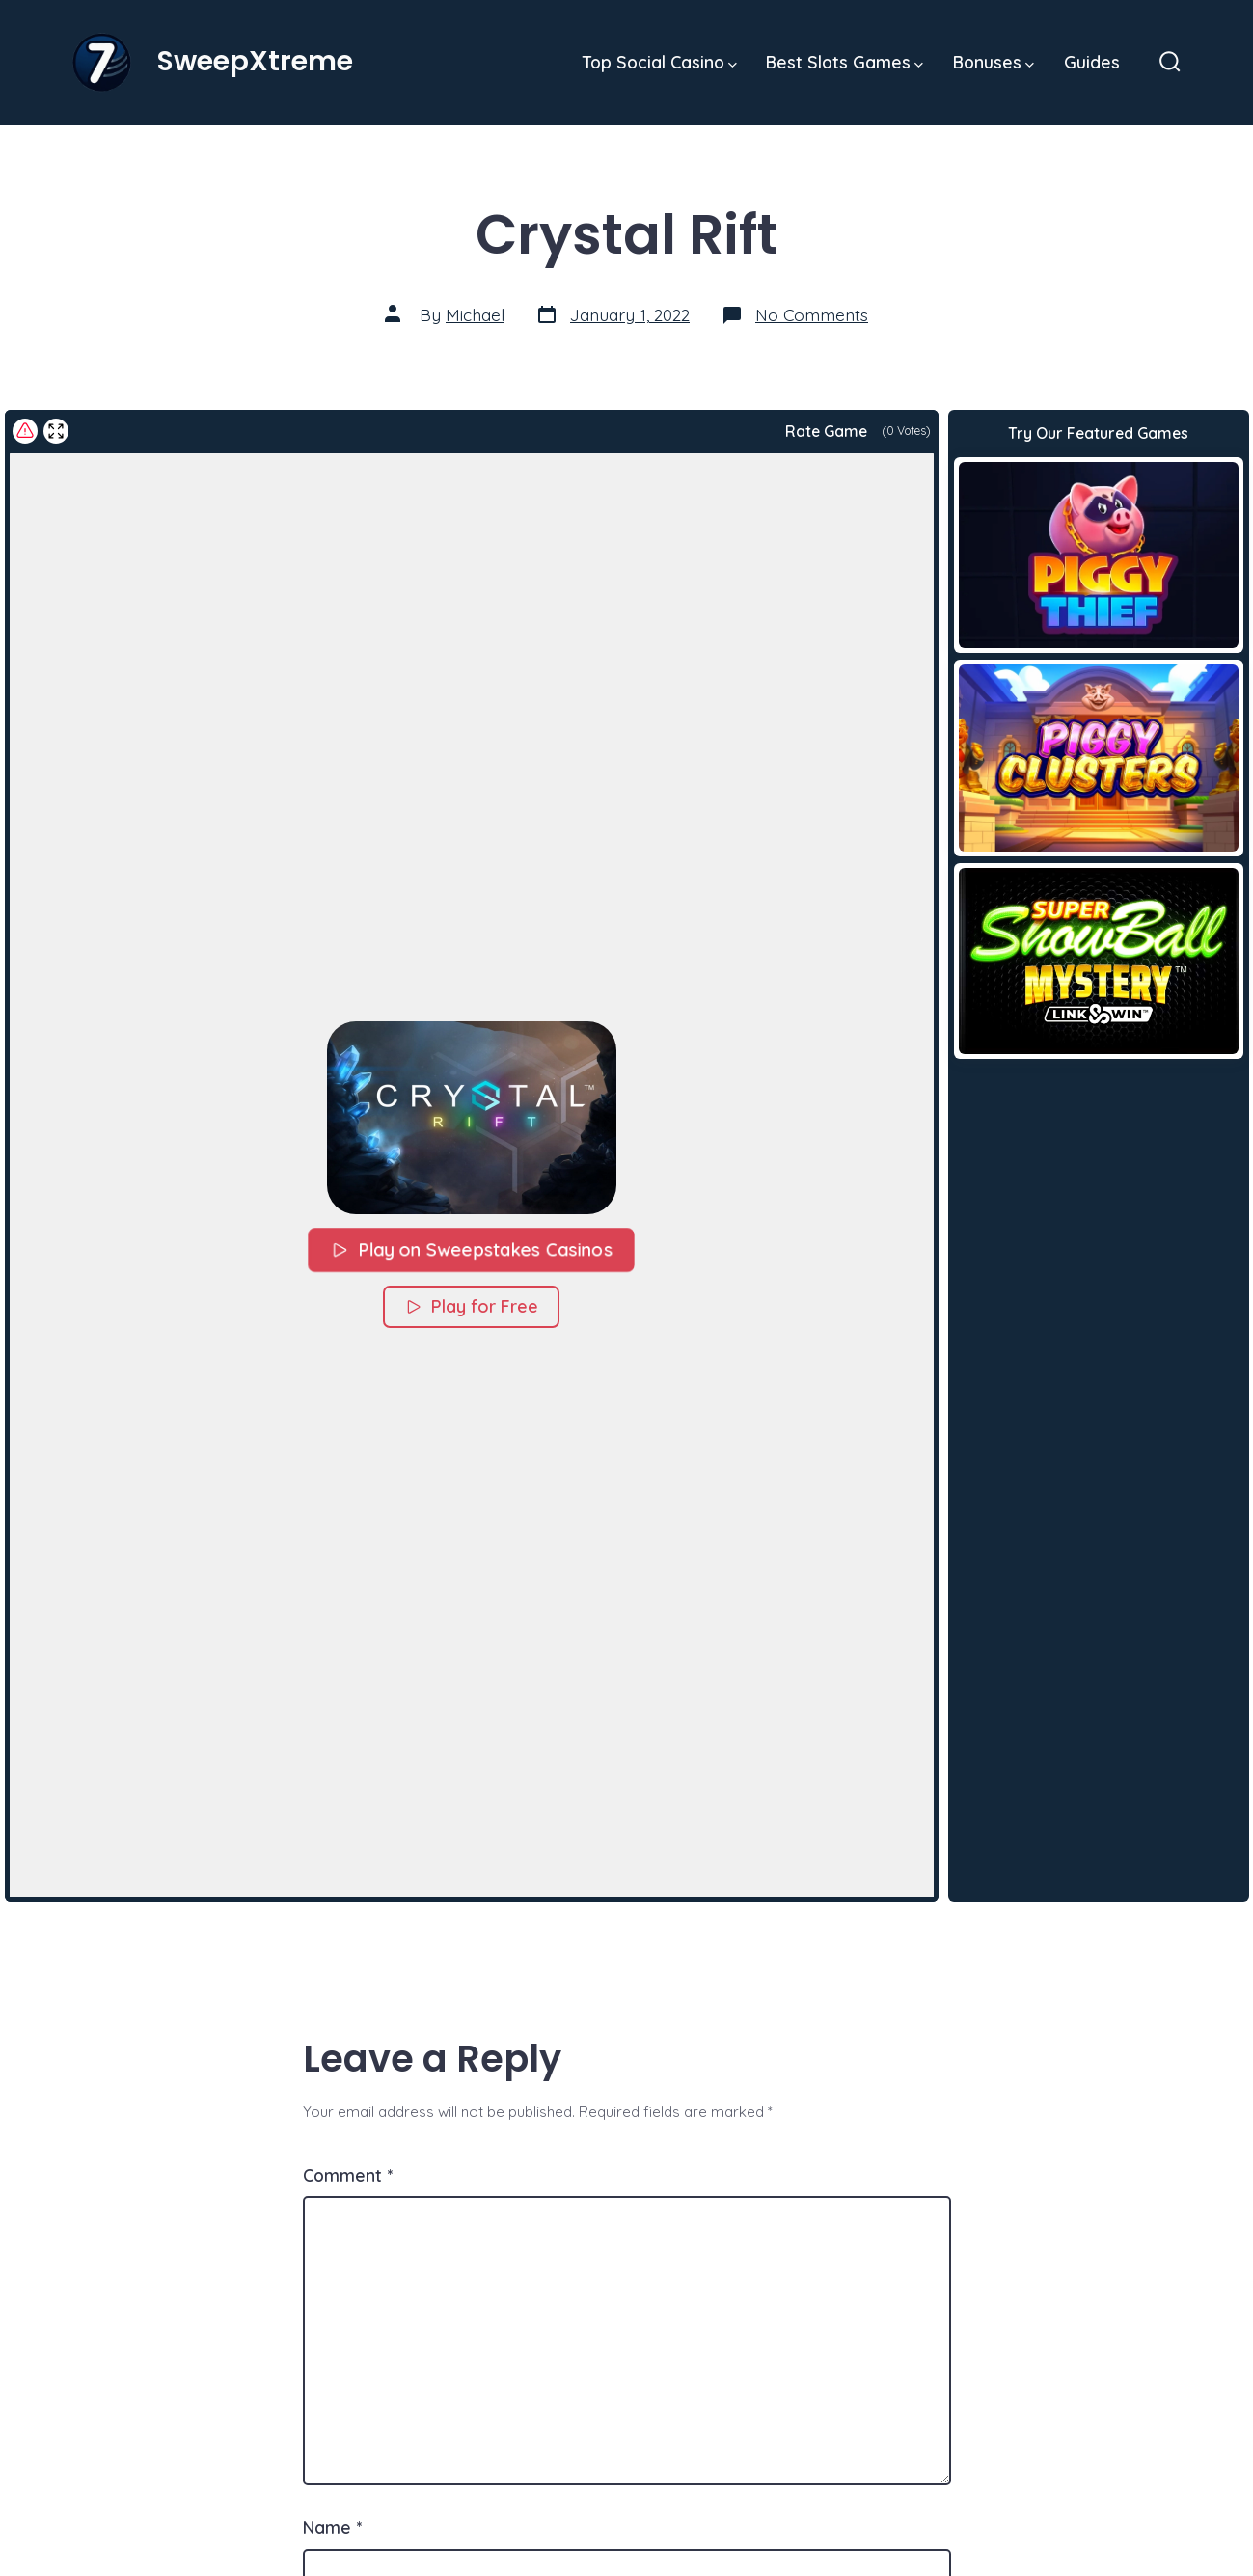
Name (332, 2526)
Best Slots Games (844, 61)
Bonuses (993, 61)
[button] (470, 1117)
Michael (475, 314)
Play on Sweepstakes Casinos (470, 1249)
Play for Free (471, 1306)
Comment (348, 2174)
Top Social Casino (660, 61)
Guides (1092, 61)
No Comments (811, 314)
